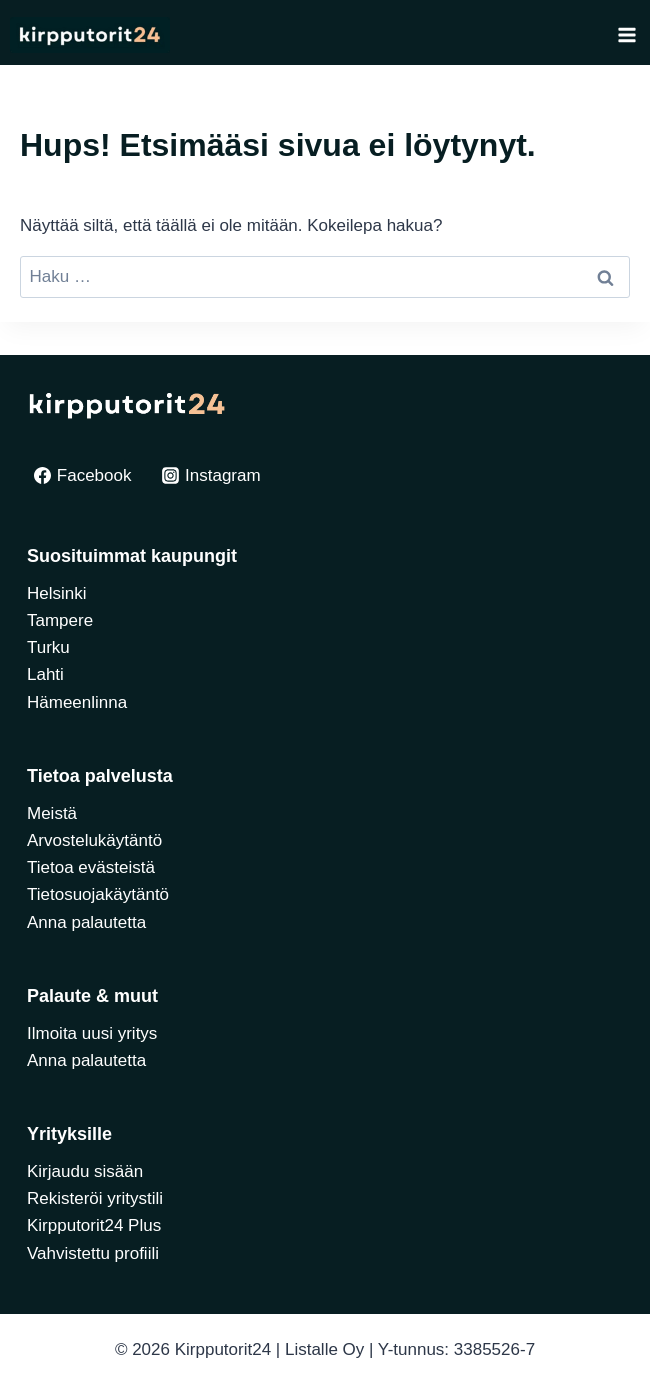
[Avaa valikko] (626, 34)
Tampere (60, 620)
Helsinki (57, 593)
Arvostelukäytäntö (94, 840)
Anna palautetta (86, 922)
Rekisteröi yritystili (95, 1198)
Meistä (52, 813)
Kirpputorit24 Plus (94, 1225)
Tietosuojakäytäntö (98, 894)
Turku (48, 647)
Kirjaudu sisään (85, 1171)
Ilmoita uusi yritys (92, 1033)
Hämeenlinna (77, 702)
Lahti (45, 674)
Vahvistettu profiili (93, 1253)
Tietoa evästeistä (91, 867)
